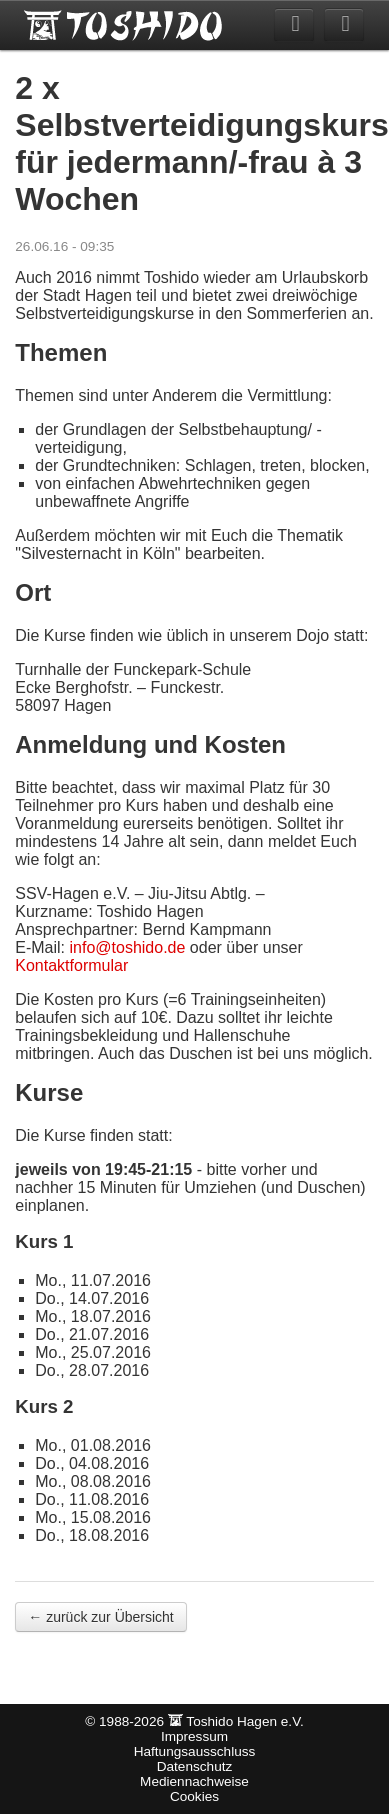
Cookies (194, 1796)
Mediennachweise (194, 1781)
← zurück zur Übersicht (100, 1617)
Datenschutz (195, 1766)
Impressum (194, 1736)
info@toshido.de (128, 947)
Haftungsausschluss (195, 1751)
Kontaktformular (71, 965)
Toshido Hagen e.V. (124, 25)
